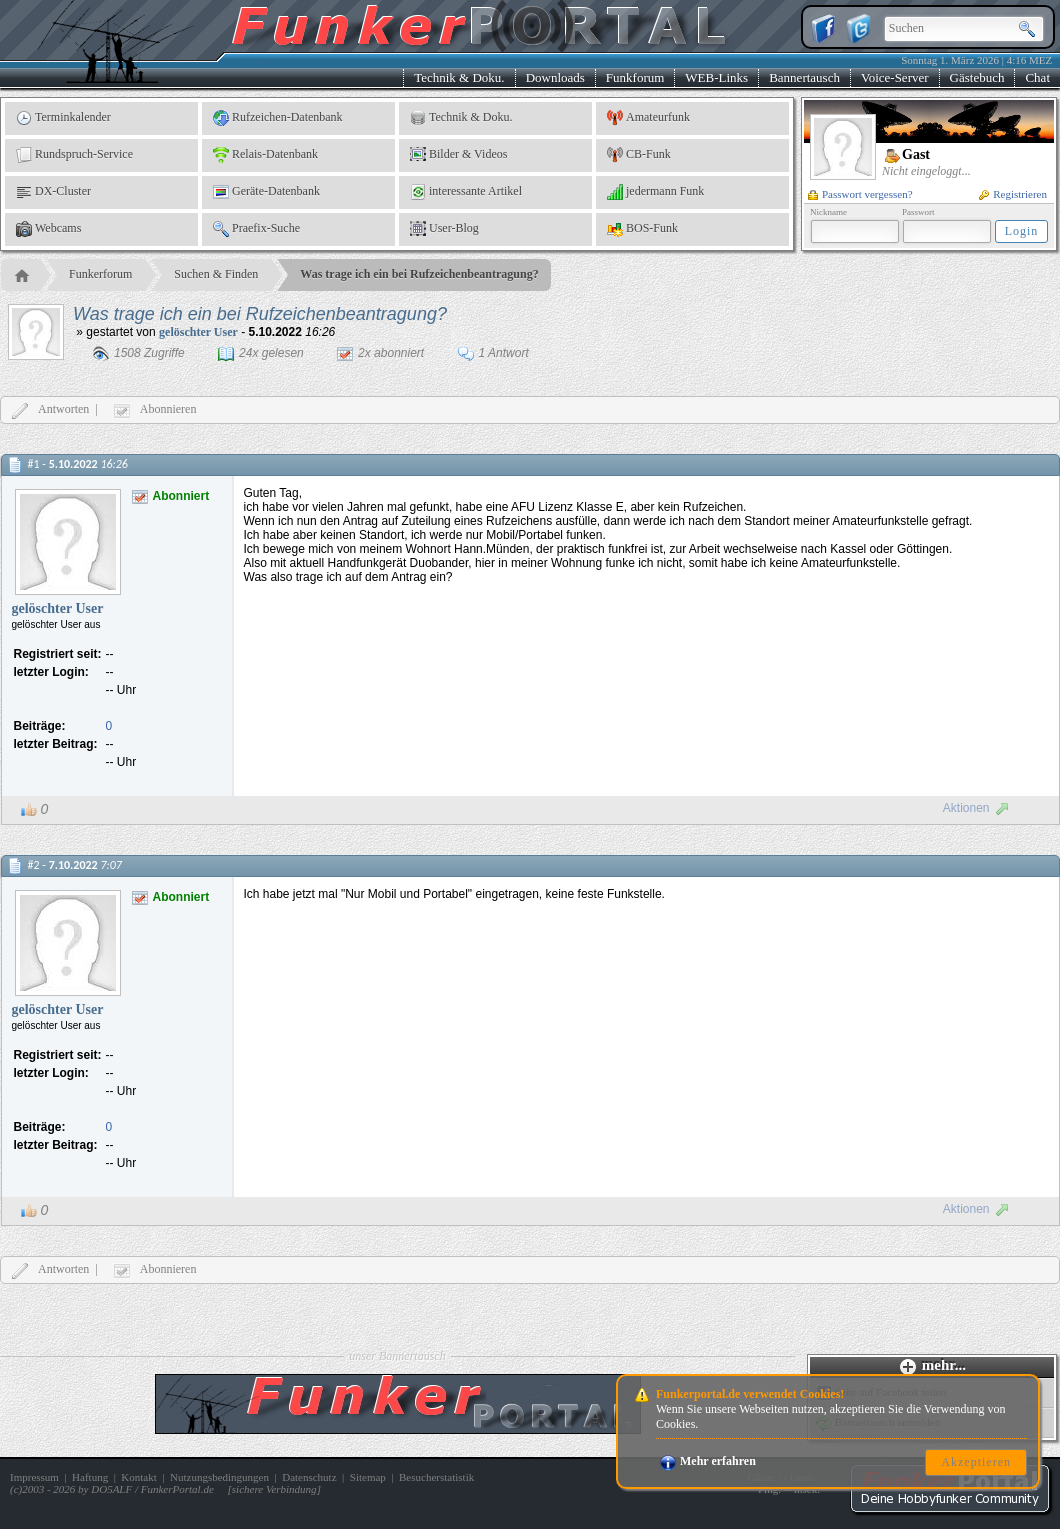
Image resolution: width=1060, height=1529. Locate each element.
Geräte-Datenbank (266, 192)
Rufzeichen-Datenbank (278, 118)
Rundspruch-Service (74, 155)
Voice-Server (895, 77)
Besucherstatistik (436, 1477)
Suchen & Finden (216, 274)
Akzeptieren (976, 1462)
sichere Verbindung (274, 1489)
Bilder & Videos (458, 155)
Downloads (555, 77)
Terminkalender (63, 118)
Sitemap (368, 1477)
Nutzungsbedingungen (219, 1477)
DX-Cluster (53, 192)
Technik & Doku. (459, 77)
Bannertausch (804, 77)
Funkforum (635, 77)
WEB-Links (716, 77)
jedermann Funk (655, 192)
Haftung (90, 1477)
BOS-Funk (642, 229)
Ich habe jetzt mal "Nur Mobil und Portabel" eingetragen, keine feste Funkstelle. (456, 894)
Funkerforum (100, 274)
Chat (1037, 77)
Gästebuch (977, 77)
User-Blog (444, 229)
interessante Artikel (466, 192)
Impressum (34, 1477)
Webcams (48, 229)
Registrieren (1013, 194)
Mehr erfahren (708, 1461)
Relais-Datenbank (265, 155)
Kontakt (138, 1477)
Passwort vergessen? (860, 194)
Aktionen (976, 808)
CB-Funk (639, 155)
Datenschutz (309, 1477)
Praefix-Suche (256, 229)
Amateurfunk (648, 118)
